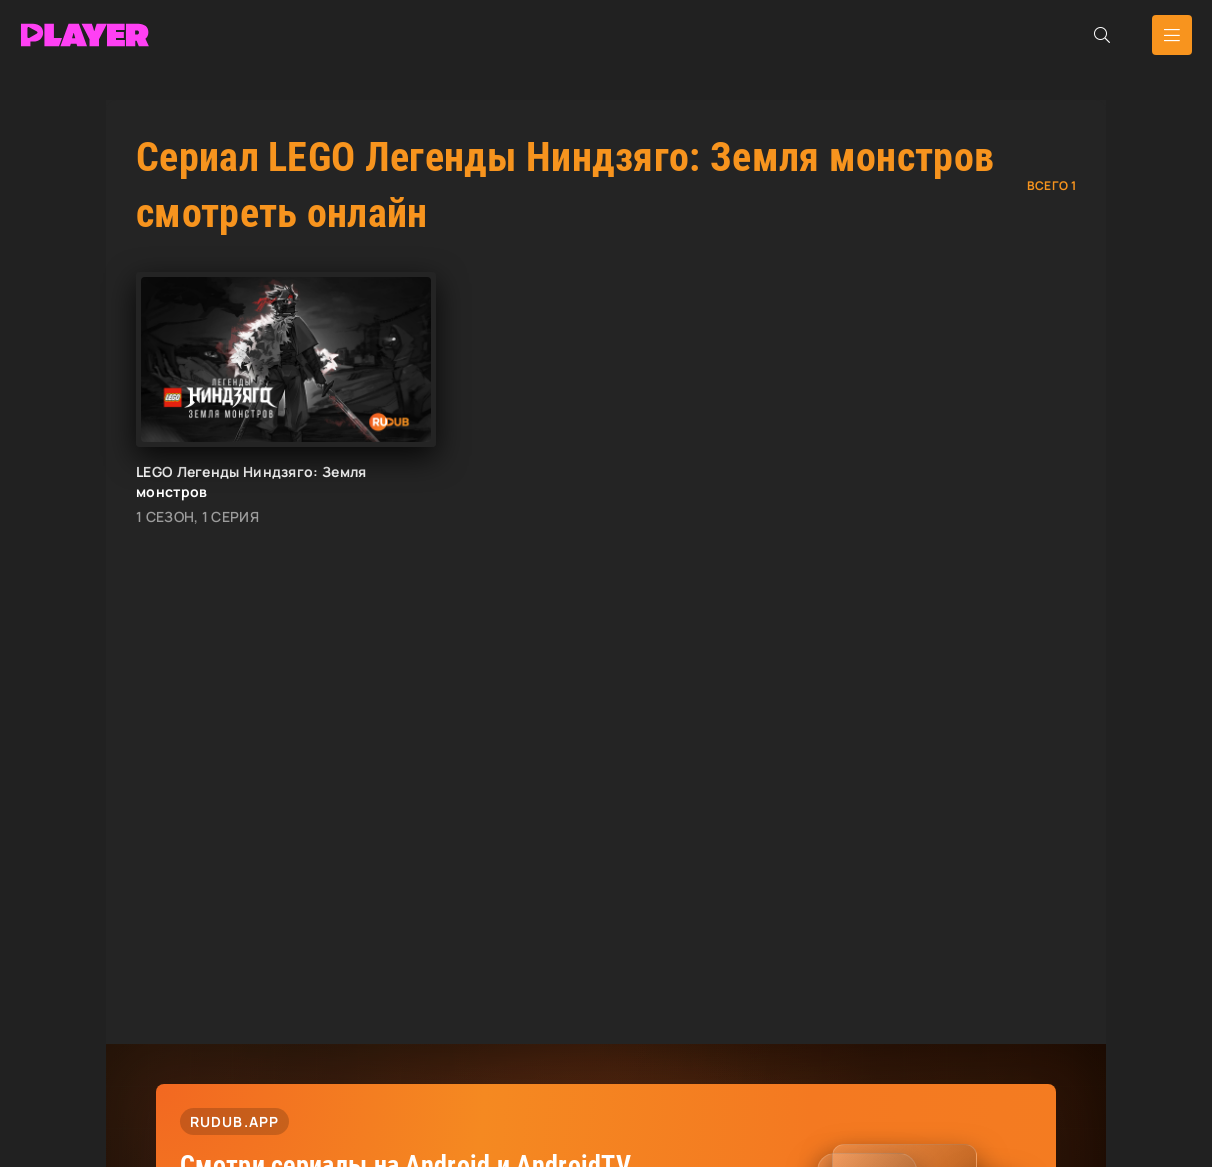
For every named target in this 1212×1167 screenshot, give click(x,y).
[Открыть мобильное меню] (1172, 35)
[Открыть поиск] (1102, 35)
